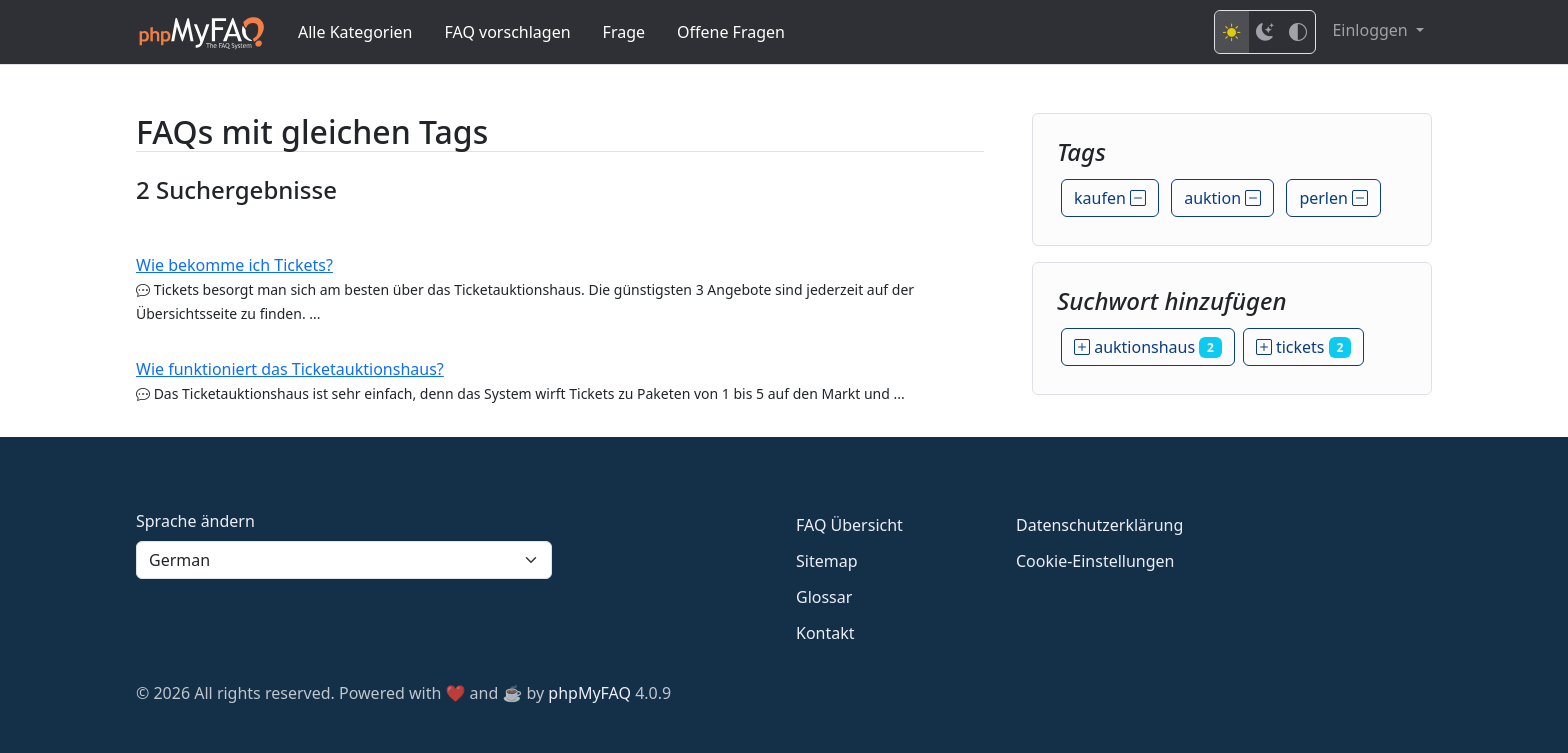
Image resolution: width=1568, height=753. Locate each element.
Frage (624, 32)
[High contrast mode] (1298, 32)
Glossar (824, 597)
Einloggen (1371, 30)
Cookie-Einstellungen (1095, 561)
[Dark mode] (1265, 32)
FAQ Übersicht (849, 525)
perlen (1333, 198)
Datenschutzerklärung (1099, 525)
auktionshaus (1148, 347)
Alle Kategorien (355, 32)
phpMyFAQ (589, 693)
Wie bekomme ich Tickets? (234, 265)
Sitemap (827, 561)
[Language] (344, 560)
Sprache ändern (195, 521)
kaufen (1110, 198)
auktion (1222, 198)
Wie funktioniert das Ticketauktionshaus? (290, 369)
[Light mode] (1232, 32)
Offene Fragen (731, 32)
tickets (1303, 347)
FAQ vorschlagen (508, 32)
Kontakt (825, 633)
